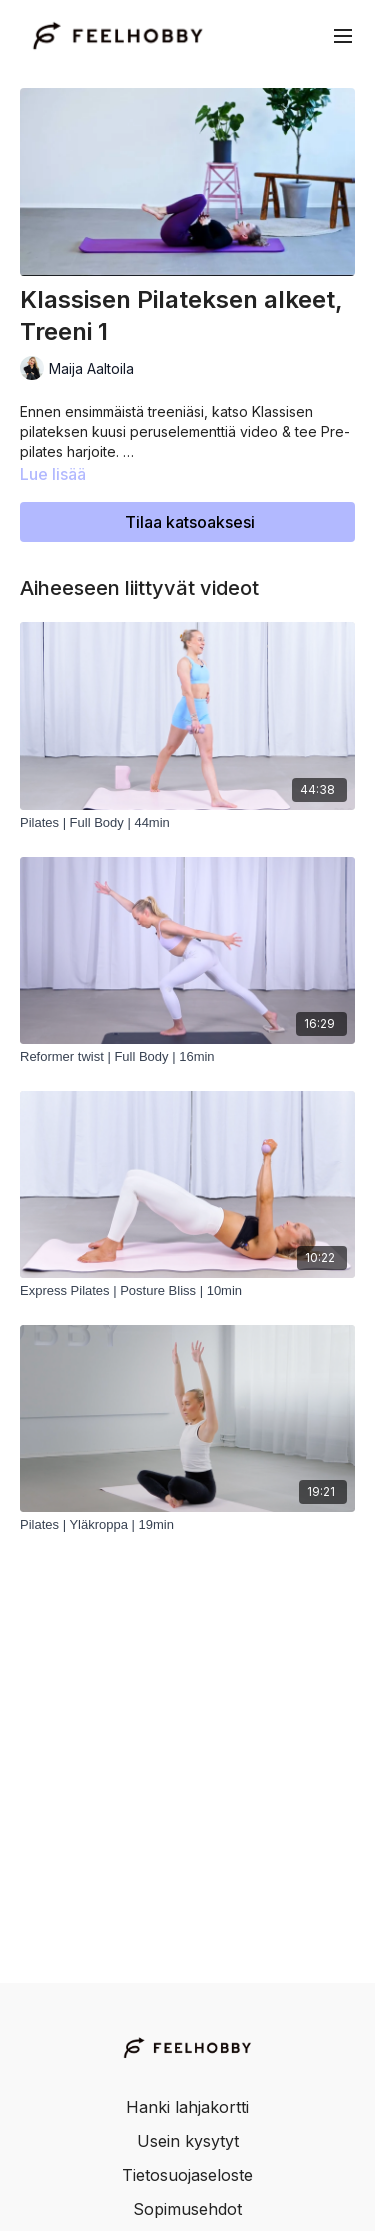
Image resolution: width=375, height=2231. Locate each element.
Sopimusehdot (187, 2209)
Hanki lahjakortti (187, 2107)
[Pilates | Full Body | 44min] (187, 823)
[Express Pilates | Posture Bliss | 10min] (187, 1291)
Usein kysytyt (188, 2141)
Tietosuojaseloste (187, 2175)
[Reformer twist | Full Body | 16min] (187, 1057)
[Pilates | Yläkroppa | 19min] (187, 1525)
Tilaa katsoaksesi (190, 522)
